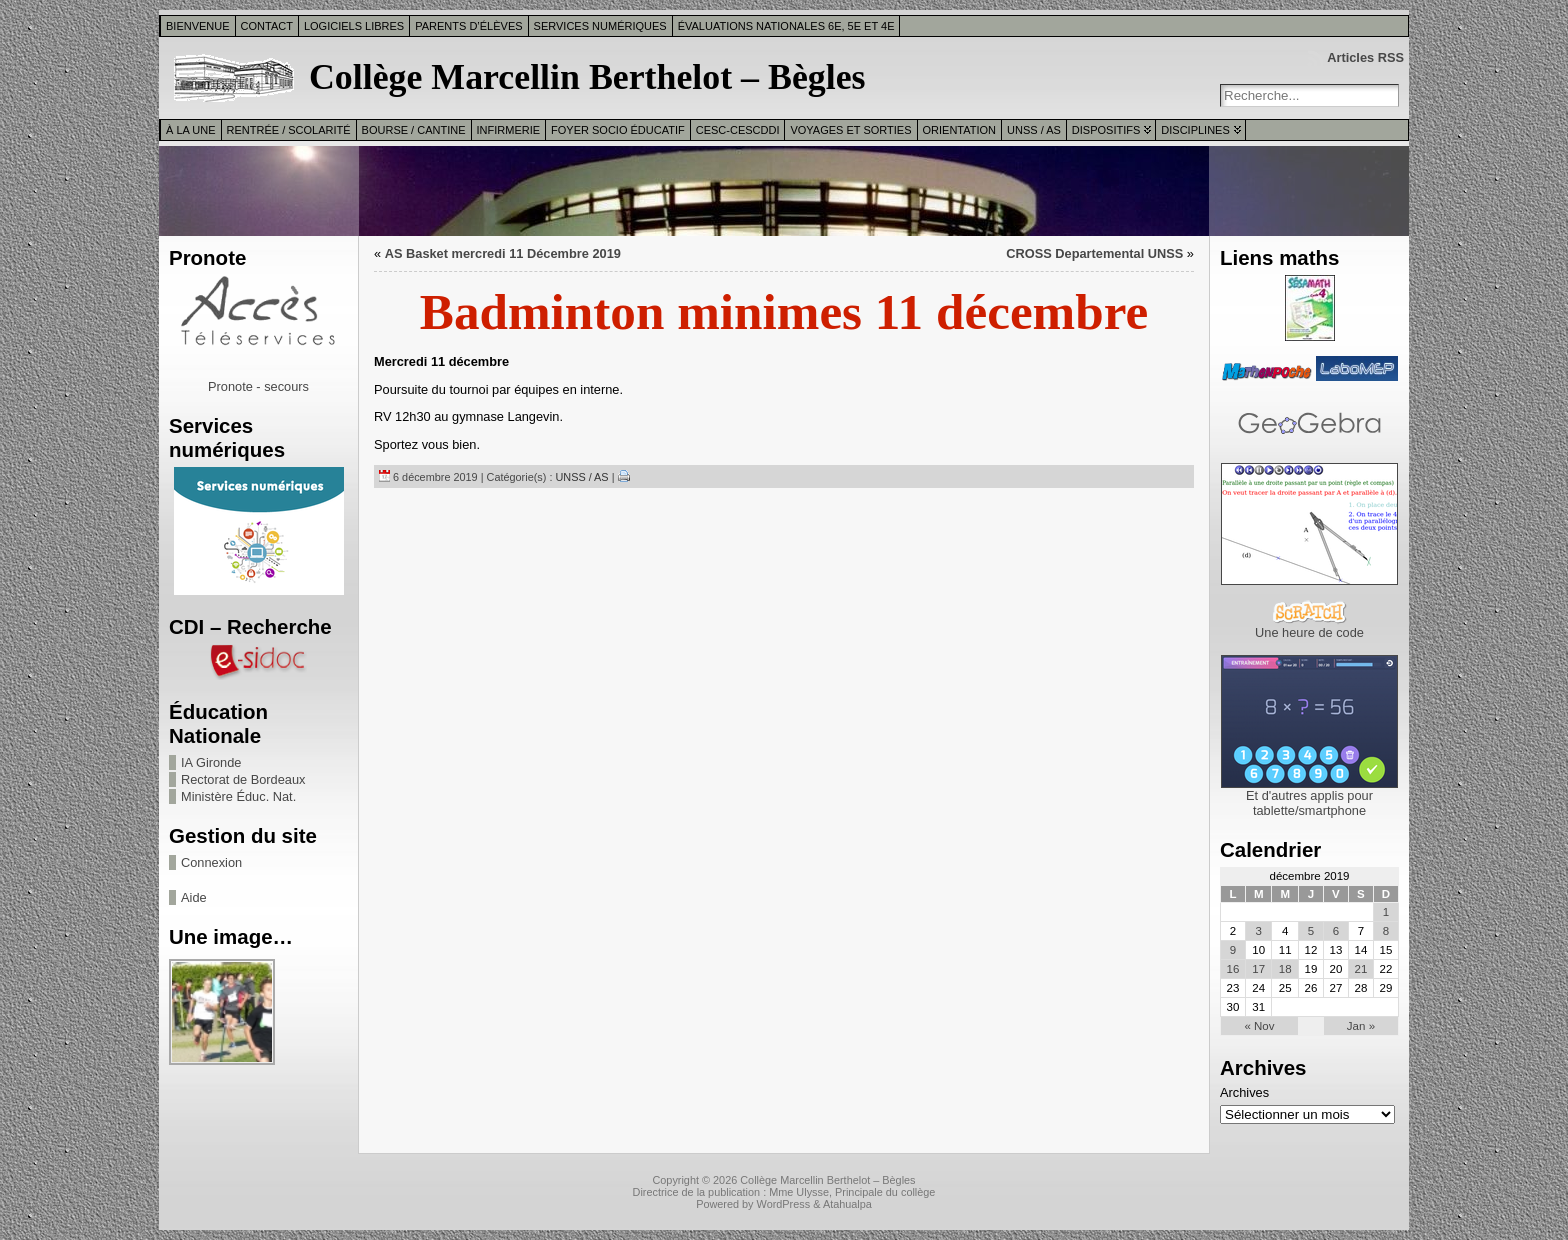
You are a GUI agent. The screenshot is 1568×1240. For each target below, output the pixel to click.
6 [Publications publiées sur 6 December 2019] (1336, 931)
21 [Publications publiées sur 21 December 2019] (1361, 969)
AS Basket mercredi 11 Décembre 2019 (503, 253)
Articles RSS (1365, 57)
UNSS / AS (1034, 130)
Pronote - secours (258, 386)
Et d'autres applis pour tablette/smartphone (1309, 803)
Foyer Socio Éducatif (618, 130)
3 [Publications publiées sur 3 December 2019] (1259, 931)
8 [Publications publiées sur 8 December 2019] (1386, 931)
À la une (191, 130)
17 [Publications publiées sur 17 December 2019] (1258, 969)
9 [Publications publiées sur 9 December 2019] (1233, 950)
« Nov (1259, 1026)
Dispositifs (1106, 130)
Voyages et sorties (850, 130)
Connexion (211, 862)
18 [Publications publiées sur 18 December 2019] (1285, 969)
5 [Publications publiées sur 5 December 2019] (1311, 931)
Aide (194, 897)
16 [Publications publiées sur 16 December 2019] (1233, 969)
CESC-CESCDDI (738, 130)
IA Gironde (211, 762)
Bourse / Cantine (414, 130)
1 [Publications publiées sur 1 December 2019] (1386, 912)
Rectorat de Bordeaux (243, 779)
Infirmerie (509, 130)
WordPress (784, 1204)
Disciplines (1195, 130)
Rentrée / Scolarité (289, 130)
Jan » (1361, 1026)
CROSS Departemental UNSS (1094, 253)
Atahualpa (847, 1204)
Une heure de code (1309, 632)
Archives (1244, 1092)
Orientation (960, 130)
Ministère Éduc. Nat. (238, 796)
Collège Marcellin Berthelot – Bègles (587, 77)
